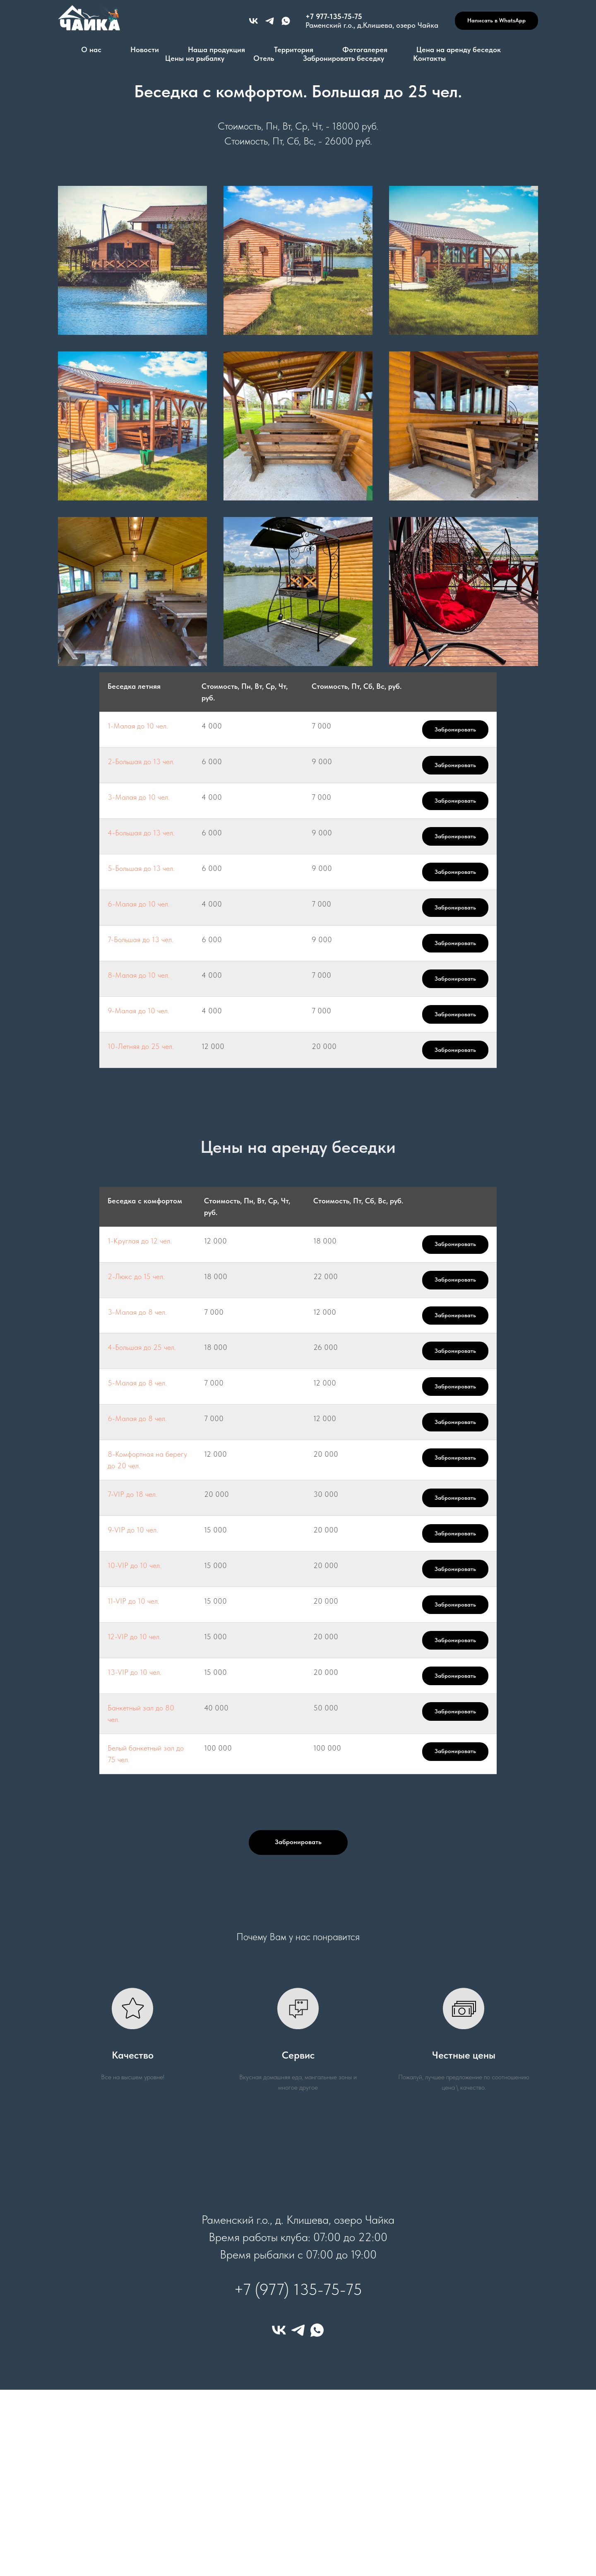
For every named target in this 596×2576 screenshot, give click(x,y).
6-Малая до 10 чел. (139, 904)
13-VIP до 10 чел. (134, 1672)
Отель (263, 58)
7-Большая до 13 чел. (140, 939)
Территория (293, 49)
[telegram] (298, 2330)
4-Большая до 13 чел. (141, 832)
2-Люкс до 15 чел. (136, 1276)
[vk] (253, 21)
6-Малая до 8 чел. (137, 1418)
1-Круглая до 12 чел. (140, 1240)
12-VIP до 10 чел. (134, 1636)
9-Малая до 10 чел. (138, 1010)
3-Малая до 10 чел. (139, 797)
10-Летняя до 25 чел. (141, 1046)
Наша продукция (216, 49)
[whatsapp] (317, 2330)
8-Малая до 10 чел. (139, 975)
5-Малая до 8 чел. (137, 1382)
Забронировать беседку (343, 58)
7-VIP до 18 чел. (132, 1494)
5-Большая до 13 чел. (141, 868)
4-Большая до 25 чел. (142, 1347)
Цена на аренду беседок (458, 49)
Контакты (429, 58)
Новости (144, 49)
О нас (91, 49)
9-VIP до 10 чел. (133, 1529)
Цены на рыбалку (194, 58)
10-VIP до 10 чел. (134, 1565)
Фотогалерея (364, 49)
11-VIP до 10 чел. (133, 1601)
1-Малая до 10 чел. (138, 726)
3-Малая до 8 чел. (137, 1312)
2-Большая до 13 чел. (141, 761)
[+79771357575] (269, 21)
